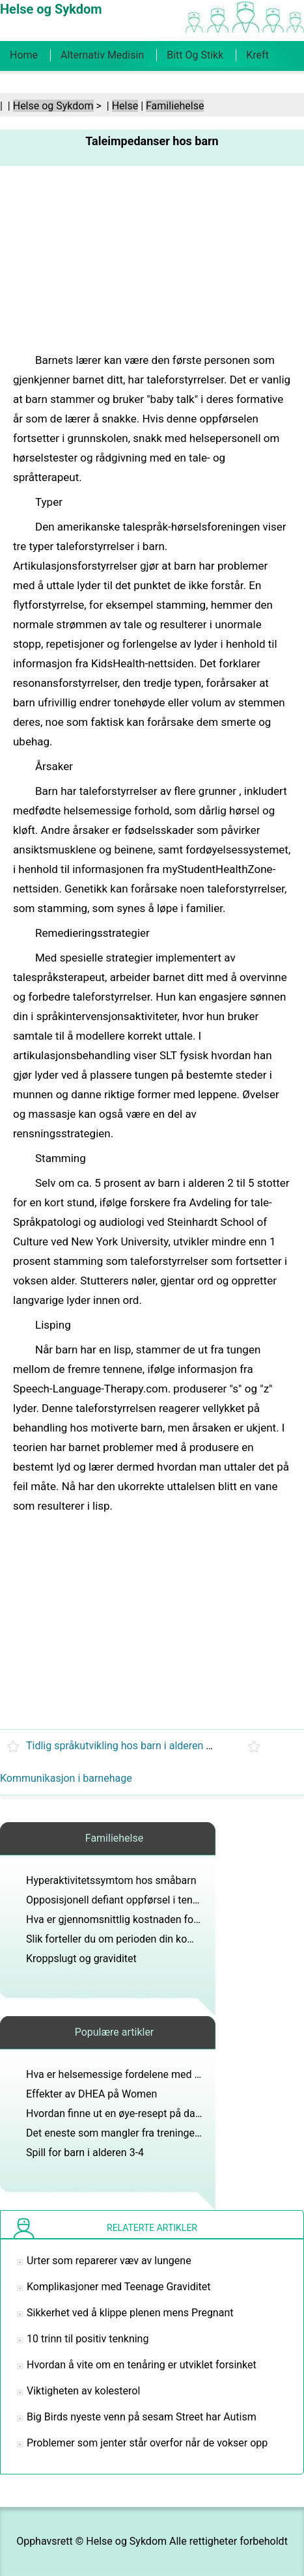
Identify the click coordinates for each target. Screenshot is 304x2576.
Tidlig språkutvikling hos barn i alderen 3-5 (123, 1745)
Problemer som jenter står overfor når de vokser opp (147, 2443)
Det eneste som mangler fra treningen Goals (128, 2133)
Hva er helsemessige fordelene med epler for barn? (143, 2074)
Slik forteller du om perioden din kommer (120, 1939)
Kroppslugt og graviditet (81, 1958)
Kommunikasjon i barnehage (66, 1778)
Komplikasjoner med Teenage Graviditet (119, 2286)
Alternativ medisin (102, 55)
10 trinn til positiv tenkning (87, 2339)
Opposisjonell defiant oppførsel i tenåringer (125, 1900)
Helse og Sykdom (53, 106)
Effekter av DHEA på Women (91, 2094)
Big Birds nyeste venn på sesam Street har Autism (141, 2417)
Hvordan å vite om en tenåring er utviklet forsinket (141, 2365)
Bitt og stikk (195, 55)
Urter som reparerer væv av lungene (109, 2260)
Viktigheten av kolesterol (83, 2391)
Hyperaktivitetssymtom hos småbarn (111, 1880)
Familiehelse (175, 106)
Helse (125, 106)
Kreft (257, 55)
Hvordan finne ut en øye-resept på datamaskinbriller (145, 2113)
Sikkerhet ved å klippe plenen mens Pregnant (130, 2312)
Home (24, 55)
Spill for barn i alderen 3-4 (85, 2152)
